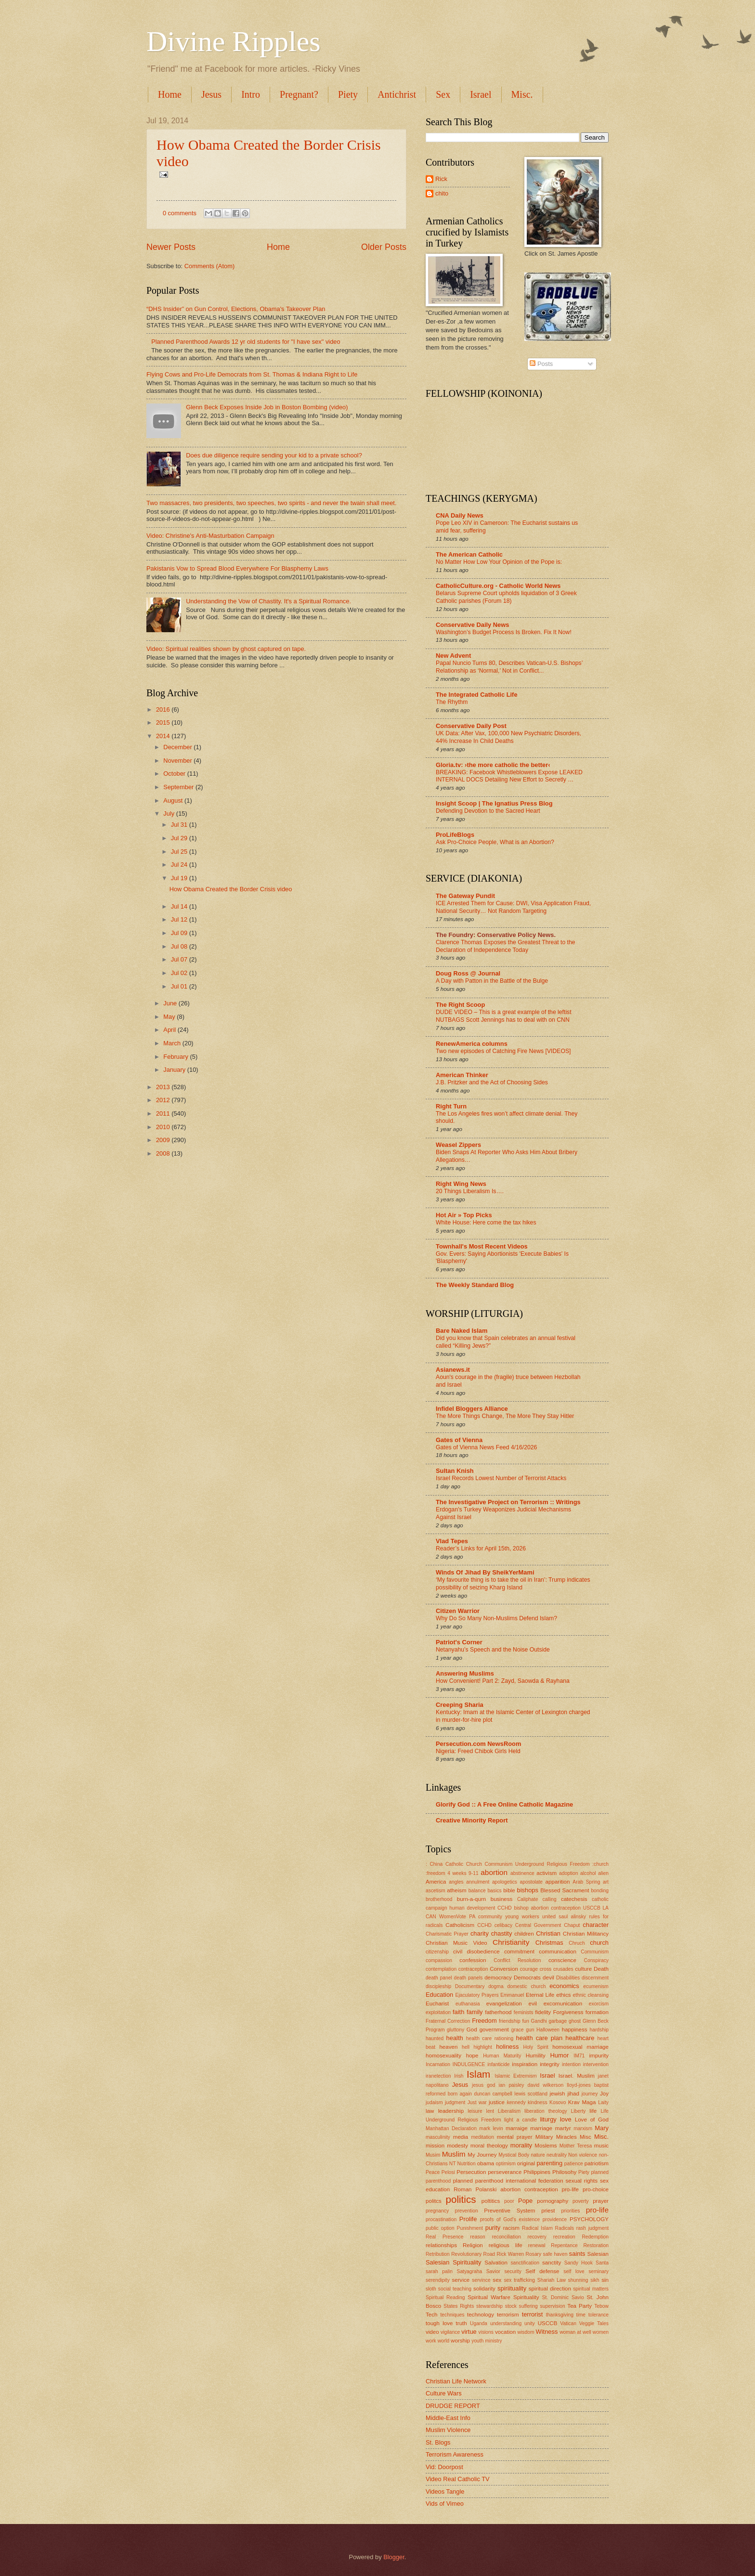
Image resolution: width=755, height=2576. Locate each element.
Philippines (536, 2172)
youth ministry (486, 2340)
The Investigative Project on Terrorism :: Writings (508, 1502)
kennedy (516, 2102)
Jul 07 (180, 959)
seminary (598, 2271)
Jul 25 (180, 851)
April (170, 1029)
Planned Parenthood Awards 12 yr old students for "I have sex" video (245, 341)
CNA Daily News (459, 515)
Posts (541, 363)
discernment (595, 1977)
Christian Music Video (456, 1943)
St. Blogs (438, 2442)
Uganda (478, 2323)
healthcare (579, 2038)
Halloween (548, 2029)
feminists (524, 2012)
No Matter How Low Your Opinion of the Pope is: (499, 562)
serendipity (438, 2280)
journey (590, 2093)
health (454, 2038)
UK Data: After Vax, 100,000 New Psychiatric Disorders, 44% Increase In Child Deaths (508, 737)
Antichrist (397, 94)
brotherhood (439, 1899)
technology (480, 2314)
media (461, 2137)
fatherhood (498, 2012)
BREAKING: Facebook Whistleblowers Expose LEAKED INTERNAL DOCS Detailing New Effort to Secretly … (509, 776)
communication (557, 1951)
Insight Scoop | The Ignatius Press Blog (494, 803)
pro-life (597, 2210)
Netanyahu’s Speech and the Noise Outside (493, 1649)
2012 (163, 1100)
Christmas (549, 1942)
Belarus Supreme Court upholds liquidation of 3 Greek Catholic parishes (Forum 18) (506, 597)
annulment (477, 1882)
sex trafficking (519, 2280)
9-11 (474, 1873)
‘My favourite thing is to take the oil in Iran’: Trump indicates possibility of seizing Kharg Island (513, 1583)
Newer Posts (170, 247)
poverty (581, 2201)
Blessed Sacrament (564, 1890)
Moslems (545, 2145)
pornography (552, 2201)
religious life (505, 2245)
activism (546, 1873)
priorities (570, 2210)
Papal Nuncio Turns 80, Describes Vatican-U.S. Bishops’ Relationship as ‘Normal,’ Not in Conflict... (509, 667)
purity (492, 2227)
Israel (480, 94)
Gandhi (539, 2021)
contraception (473, 1969)
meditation (483, 2137)
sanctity (551, 2262)
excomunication (563, 2003)
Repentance (564, 2245)
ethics (563, 1995)
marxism (582, 2128)
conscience (562, 1960)
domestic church (526, 1986)
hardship (599, 2029)
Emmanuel (512, 1995)
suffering (528, 2306)
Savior (493, 2271)
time (581, 2314)
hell (465, 2047)
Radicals (564, 2228)
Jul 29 (180, 838)
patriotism (597, 2163)
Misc (585, 2137)
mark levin (491, 2128)
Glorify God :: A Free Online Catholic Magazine (504, 1804)
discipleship (438, 1986)
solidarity (484, 2288)
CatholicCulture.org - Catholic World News (498, 585)
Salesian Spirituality (454, 2262)
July (169, 813)
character (596, 1924)
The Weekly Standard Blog (475, 1284)
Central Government (538, 1925)
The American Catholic (469, 554)
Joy (604, 2093)
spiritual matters (591, 2288)
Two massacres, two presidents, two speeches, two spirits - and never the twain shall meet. (271, 503)
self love (573, 2271)
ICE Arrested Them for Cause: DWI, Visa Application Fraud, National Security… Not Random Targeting (513, 907)
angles (456, 1882)
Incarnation (438, 2064)
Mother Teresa (576, 2145)
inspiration (524, 2064)
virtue (468, 2331)
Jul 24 (180, 864)
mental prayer (515, 2137)
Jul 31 (180, 824)
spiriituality (511, 2288)
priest (548, 2210)
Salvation (496, 2262)
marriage (541, 2128)
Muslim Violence (448, 2429)
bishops (527, 1890)
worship (460, 2340)
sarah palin (439, 2271)
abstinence (522, 1873)
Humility (536, 2055)
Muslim (454, 2154)
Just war (477, 2102)
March (172, 1043)
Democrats (527, 1977)
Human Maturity (502, 2055)
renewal (537, 2245)
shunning (578, 2280)
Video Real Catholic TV (458, 2479)
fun (525, 2021)
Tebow (601, 2306)
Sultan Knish (455, 1470)
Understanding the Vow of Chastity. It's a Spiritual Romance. (268, 601)
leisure (475, 2111)
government (494, 2029)
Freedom (484, 2020)
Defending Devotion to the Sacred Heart (488, 810)
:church (600, 1864)
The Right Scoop (460, 1004)
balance (477, 1890)
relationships (441, 2245)
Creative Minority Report (472, 1820)
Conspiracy (596, 1960)
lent (490, 2111)
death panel (439, 1977)
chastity (501, 1933)
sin (605, 2280)
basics (494, 1890)
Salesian (598, 2254)
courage (529, 1969)
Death (601, 1969)
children (524, 1934)
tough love (439, 2323)
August (173, 800)
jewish (557, 2093)
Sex (443, 94)
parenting (549, 2163)
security (512, 2271)
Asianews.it (453, 1369)
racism (511, 2228)
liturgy (548, 2119)
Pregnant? (299, 94)
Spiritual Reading (445, 2297)
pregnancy (437, 2210)
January (175, 1069)
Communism (595, 1951)
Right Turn (451, 1106)
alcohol (588, 1873)
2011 (163, 1113)
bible (509, 1890)
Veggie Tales (594, 2323)
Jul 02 (180, 972)
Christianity (511, 1942)
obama (485, 2163)
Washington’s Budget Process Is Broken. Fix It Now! (504, 632)
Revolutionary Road (473, 2254)
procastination (441, 2219)
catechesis (574, 1899)
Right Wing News (461, 1183)
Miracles (566, 2137)
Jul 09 (180, 933)
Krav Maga (582, 2102)
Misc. (522, 94)
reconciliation (506, 2236)
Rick (441, 178)
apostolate (531, 1882)
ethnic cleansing (591, 1995)
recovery (537, 2236)
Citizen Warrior (458, 1610)
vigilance (450, 2332)
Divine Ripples (233, 41)
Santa (602, 2262)
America (436, 1882)
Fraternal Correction (448, 2021)
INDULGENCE (469, 2064)
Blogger (393, 2557)
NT (452, 2163)
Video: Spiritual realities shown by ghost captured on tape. (226, 648)
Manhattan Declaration (451, 2128)
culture (583, 1969)
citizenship (437, 1951)
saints (577, 2253)
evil (533, 2003)
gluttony (455, 2029)
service (461, 2280)
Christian (548, 1933)
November (178, 760)
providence (555, 2219)
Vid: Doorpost (444, 2467)
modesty (457, 2145)
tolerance (598, 2314)
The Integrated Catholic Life (477, 694)
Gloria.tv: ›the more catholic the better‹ (493, 764)
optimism (506, 2163)
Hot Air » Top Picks (464, 1215)
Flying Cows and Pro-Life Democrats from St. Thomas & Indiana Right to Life (251, 374)
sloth (431, 2288)
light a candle (520, 2119)
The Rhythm (452, 702)
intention (571, 2064)
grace (517, 2029)
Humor (559, 2055)
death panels (468, 1977)
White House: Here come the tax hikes (486, 1222)
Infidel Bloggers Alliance (472, 1408)
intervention (596, 2064)
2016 (163, 709)
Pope (525, 2200)
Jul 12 (180, 919)
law (430, 2111)
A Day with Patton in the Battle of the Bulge (492, 980)
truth (461, 2323)
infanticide (498, 2064)
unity (529, 2323)
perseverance (504, 2172)
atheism (457, 1890)
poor (509, 2201)
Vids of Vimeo (445, 2503)
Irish (458, 2076)
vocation (505, 2332)
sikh (594, 2280)
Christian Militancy (586, 1934)
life (593, 2111)
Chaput (572, 1925)
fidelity (543, 2012)
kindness (537, 2102)
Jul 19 (180, 878)
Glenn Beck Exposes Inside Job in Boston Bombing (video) (267, 407)
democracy (498, 1977)
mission (435, 2145)
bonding (600, 1890)
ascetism (435, 1890)
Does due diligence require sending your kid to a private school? (274, 455)
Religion (473, 2245)
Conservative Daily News (472, 624)
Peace (433, 2172)
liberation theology (545, 2111)
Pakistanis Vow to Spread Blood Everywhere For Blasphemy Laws (237, 568)
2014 (163, 736)
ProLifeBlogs (455, 834)
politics (461, 2199)
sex (497, 2280)
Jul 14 (180, 906)
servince (481, 2280)
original (526, 2163)
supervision (552, 2306)
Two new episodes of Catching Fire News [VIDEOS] (503, 1051)
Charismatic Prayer (447, 1934)
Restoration (596, 2245)
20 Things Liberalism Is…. (470, 1191)
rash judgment (592, 2228)
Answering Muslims (465, 1673)
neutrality (557, 2155)
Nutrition (466, 2163)
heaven (448, 2047)
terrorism (508, 2314)
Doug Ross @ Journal (468, 973)
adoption (568, 1873)
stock (511, 2306)
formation (597, 2012)
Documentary (469, 1986)
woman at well (575, 2332)
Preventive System (509, 2210)
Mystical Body (513, 2155)
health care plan (539, 2038)
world (444, 2340)
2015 (163, 722)
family (475, 2012)
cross (546, 1969)
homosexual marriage (580, 2047)
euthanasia (468, 2003)
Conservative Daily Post (471, 725)
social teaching (454, 2288)
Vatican (568, 2323)
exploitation (438, 2012)
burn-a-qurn (471, 1899)
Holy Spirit (535, 2047)
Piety (348, 94)
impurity (599, 2055)
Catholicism (459, 1925)
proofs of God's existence (510, 2219)
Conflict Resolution (517, 1960)
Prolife (468, 2219)
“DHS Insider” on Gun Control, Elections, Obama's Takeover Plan (235, 308)
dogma (495, 1986)
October (175, 773)
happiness (574, 2029)
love (566, 2119)
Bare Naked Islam (461, 1330)
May (170, 1016)
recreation (564, 2236)
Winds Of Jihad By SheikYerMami (485, 1572)
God (472, 2029)
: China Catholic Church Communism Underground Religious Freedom (508, 1864)
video (432, 2332)
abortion (494, 1872)
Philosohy (564, 2172)
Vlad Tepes (452, 1541)
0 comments (179, 213)
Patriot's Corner (459, 1642)
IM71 (579, 2055)
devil (548, 1977)
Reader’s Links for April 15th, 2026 (481, 1548)
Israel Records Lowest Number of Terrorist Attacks (501, 1478)
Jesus (211, 94)
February (176, 1056)
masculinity (438, 2137)
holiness (507, 2046)
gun (530, 2029)
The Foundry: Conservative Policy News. (496, 934)
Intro (250, 94)
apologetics (504, 1882)
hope (472, 2055)
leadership (451, 2111)
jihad (573, 2093)
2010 (163, 1127)
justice (497, 2102)
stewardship (489, 2306)
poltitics (491, 2201)
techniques (452, 2314)
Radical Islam (537, 2228)
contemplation (441, 1969)
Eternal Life (540, 1995)
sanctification (524, 2262)
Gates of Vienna (459, 1440)
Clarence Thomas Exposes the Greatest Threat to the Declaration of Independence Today (505, 946)
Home (170, 94)
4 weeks (456, 1873)
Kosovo (557, 2102)
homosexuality (443, 2055)
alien (603, 1873)
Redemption (595, 2236)
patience (573, 2163)
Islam (478, 2074)
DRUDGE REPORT (453, 2405)
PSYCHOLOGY (589, 2219)
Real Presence (444, 2236)
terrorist (532, 2314)
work (431, 2340)
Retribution (438, 2254)
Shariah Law (551, 2280)
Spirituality (526, 2297)
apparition (558, 1882)
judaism (434, 2102)
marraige (517, 2128)
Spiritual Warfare (489, 2297)
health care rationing (489, 2038)
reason (477, 2236)
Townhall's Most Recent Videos (482, 1246)
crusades (563, 1969)
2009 (163, 1140)
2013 (163, 1087)
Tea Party (579, 2306)
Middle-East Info (448, 2417)
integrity (550, 2064)
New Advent (453, 655)
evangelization (504, 2003)
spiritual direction (550, 2288)
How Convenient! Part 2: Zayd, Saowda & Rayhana (503, 1681)
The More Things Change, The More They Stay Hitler (505, 1416)
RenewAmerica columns (472, 1043)
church (599, 1942)
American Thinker (462, 1075)
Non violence (582, 2155)
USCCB (548, 2323)
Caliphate (527, 1899)
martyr (563, 2128)
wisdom (526, 2332)
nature (538, 2155)
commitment (519, 1951)
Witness (547, 2331)
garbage (557, 2021)
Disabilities (568, 1977)
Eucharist (437, 2003)
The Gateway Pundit (465, 895)
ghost (575, 2021)
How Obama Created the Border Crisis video (230, 889)
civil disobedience (476, 1951)
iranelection (438, 2076)
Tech (431, 2314)
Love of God (592, 2119)
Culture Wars (444, 2393)
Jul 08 (180, 946)
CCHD (484, 1925)
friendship (510, 2021)
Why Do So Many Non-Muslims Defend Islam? (496, 1618)
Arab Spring (586, 1882)
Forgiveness (568, 2012)
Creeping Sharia (459, 1704)
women (601, 2332)
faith (458, 2012)
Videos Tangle (445, 2491)
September (179, 787)
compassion (439, 1960)
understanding (505, 2323)
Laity (603, 2102)
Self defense (542, 2271)
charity (479, 1933)
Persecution (471, 2172)
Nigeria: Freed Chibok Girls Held (478, 1751)
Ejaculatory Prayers (477, 1995)
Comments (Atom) (209, 266)
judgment (455, 2102)
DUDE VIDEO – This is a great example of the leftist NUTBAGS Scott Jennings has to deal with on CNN (504, 1016)
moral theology (489, 2145)
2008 (163, 1153)
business (502, 1899)
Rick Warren (510, 2254)
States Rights (458, 2306)
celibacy (503, 1925)
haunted (434, 2038)
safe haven (555, 2254)
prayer (601, 2201)
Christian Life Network (456, 2381)
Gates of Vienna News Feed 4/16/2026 (486, 1447)
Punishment (470, 2228)
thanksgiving (559, 2314)
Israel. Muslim (577, 2076)
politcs (434, 2201)
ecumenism (596, 1986)
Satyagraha (469, 2271)
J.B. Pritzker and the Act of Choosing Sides (492, 1082)
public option (440, 2228)
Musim (433, 2155)
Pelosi (448, 2172)
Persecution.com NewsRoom (478, 1743)
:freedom (435, 1873)
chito (441, 193)
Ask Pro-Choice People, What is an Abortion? (495, 842)
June (171, 1003)
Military (544, 2137)
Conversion (504, 1969)
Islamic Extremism (516, 2076)
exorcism (599, 2003)
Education (439, 1994)
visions (486, 2332)
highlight (482, 2047)
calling (550, 1899)
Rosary (534, 2254)
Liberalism (509, 2111)
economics (564, 1986)
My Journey (482, 2155)
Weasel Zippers (458, 1144)
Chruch (577, 1943)
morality (521, 2145)
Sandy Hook (578, 2262)
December (178, 747)
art (606, 1882)
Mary (602, 2128)
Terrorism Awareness (454, 2454)
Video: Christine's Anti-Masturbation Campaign (210, 535)
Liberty (578, 2111)
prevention (466, 2210)
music (601, 2145)
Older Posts (383, 247)
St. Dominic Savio (563, 2297)
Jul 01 (180, 986)
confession (472, 1960)
